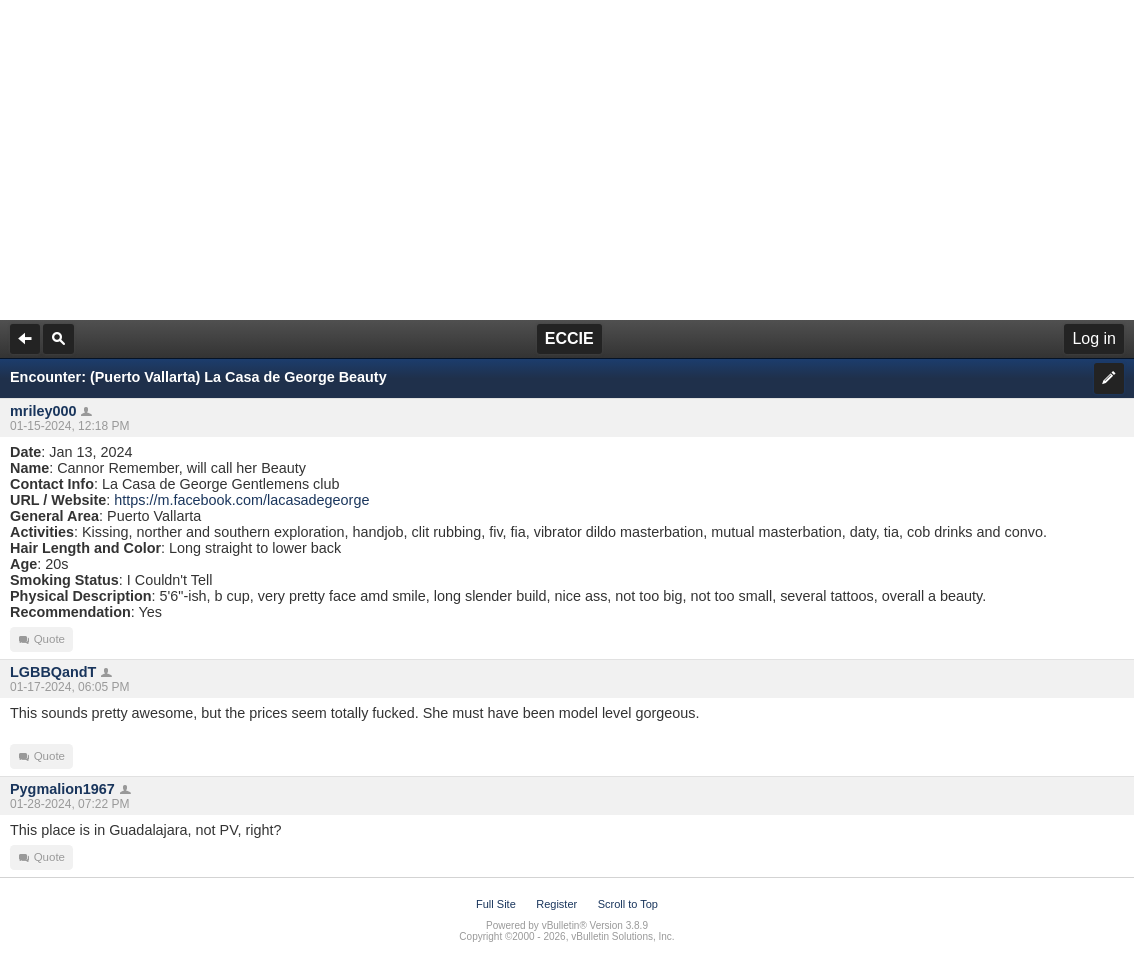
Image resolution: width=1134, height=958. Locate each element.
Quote (41, 639)
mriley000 (43, 411)
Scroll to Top (628, 904)
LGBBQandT (53, 672)
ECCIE (569, 338)
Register (556, 904)
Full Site (496, 904)
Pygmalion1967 (62, 789)
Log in (1094, 338)
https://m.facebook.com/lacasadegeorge (241, 500)
